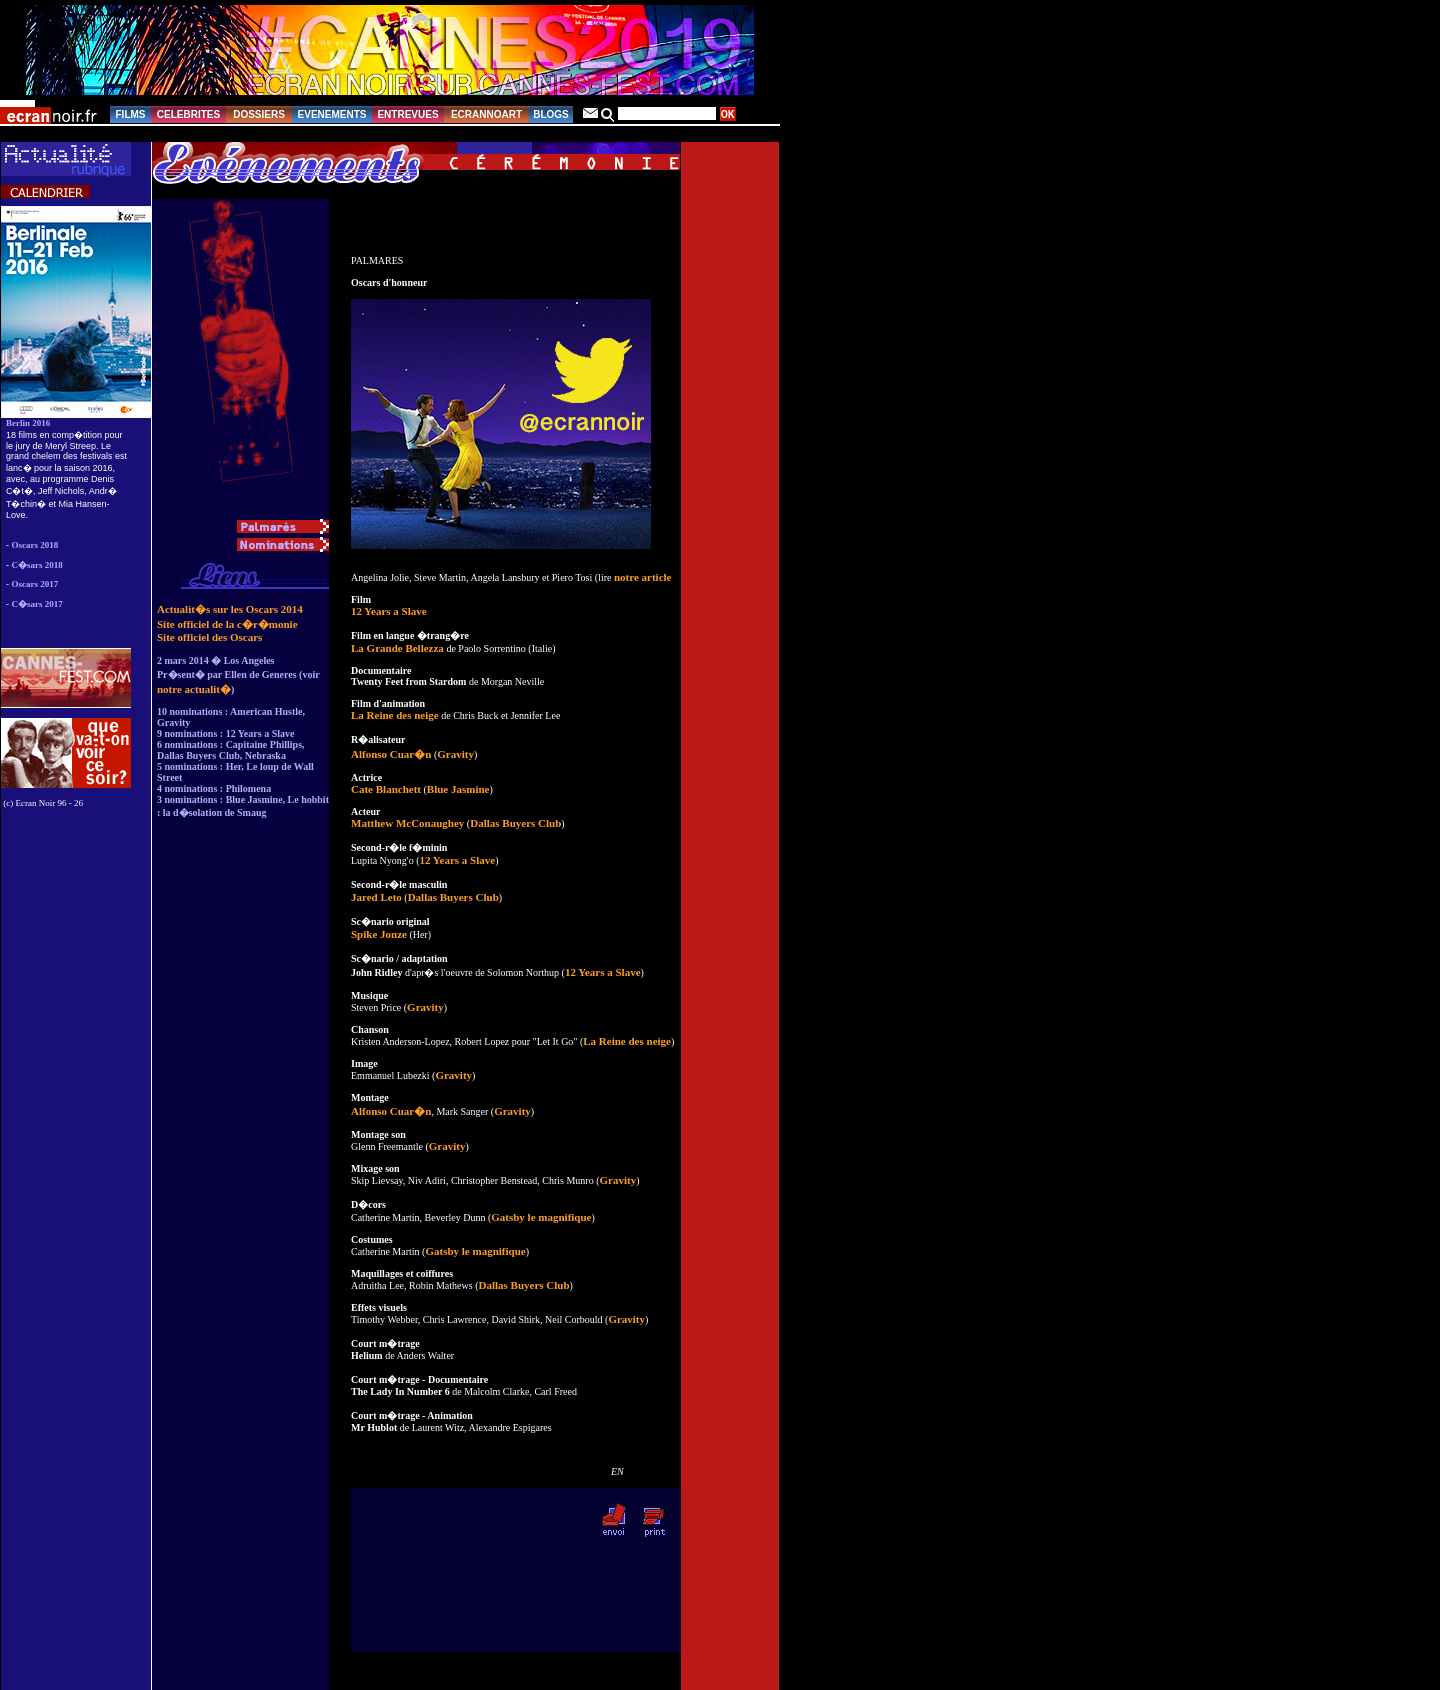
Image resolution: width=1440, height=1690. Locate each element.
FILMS (131, 114)
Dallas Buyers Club (515, 823)
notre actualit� (194, 689)
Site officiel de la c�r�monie (227, 624)
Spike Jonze (379, 934)
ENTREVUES (407, 114)
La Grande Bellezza (397, 648)
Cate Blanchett (386, 789)
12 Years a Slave (389, 611)
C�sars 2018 (37, 565)
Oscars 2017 (35, 584)
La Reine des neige (395, 715)
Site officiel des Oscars (209, 637)
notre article (643, 577)
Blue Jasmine (458, 789)
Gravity (455, 754)
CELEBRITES (188, 114)
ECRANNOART (486, 114)
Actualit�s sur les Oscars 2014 (230, 609)
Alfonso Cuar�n (391, 754)
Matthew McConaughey (407, 823)
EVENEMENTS (332, 114)
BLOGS (551, 114)
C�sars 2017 (37, 604)
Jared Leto (376, 897)
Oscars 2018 (35, 545)
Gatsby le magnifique (541, 1217)
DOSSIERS (259, 114)
